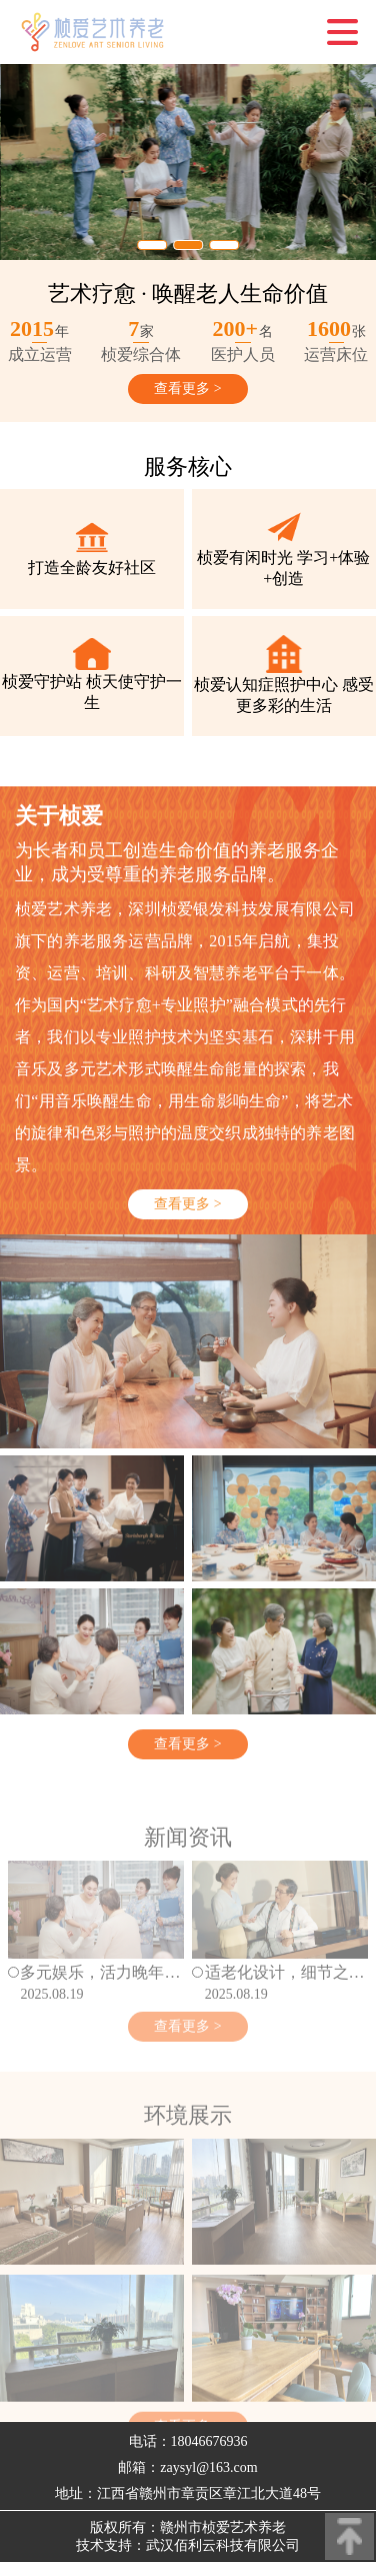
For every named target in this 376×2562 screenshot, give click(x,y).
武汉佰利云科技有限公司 (223, 2545)
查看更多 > (187, 388)
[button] (152, 245)
